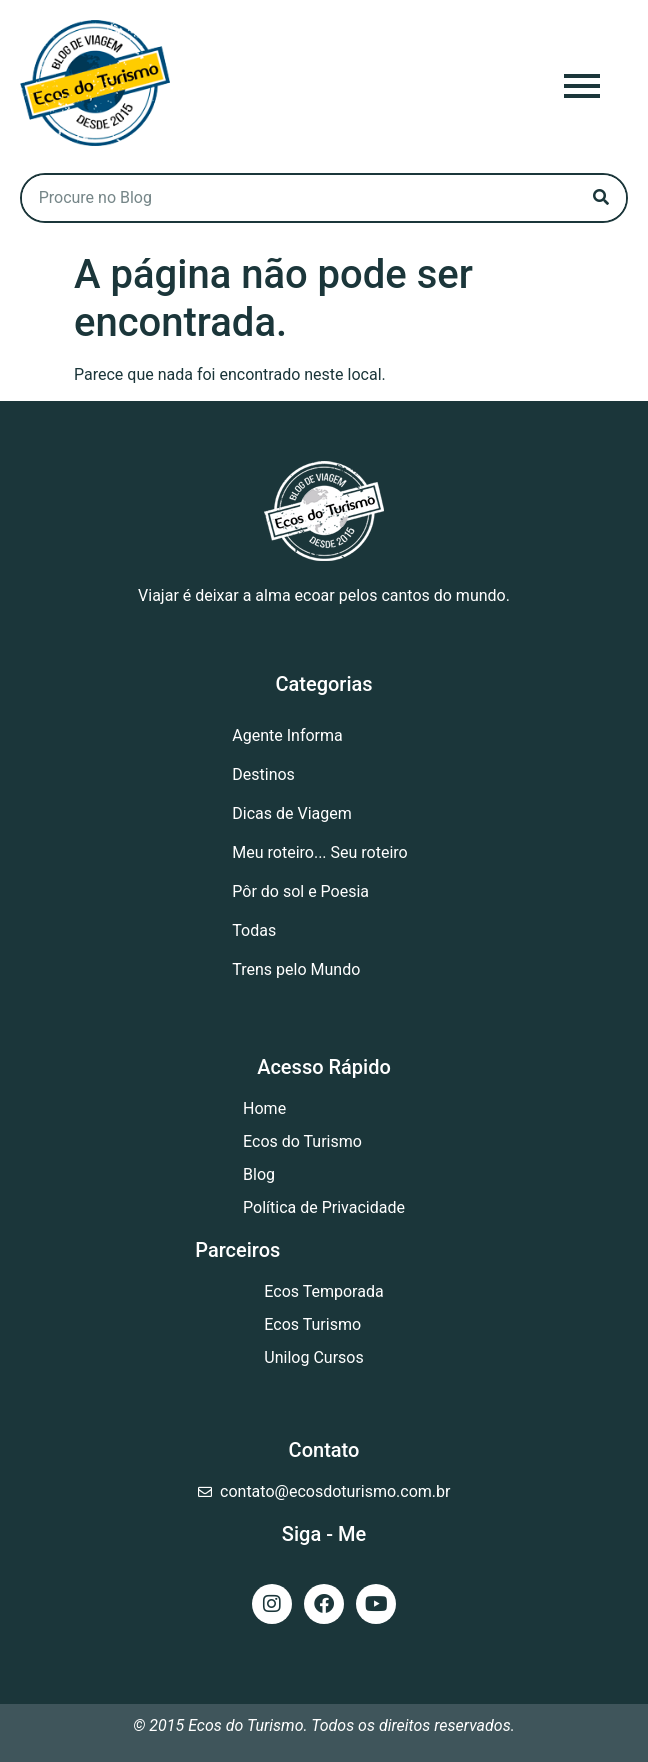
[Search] (601, 198)
